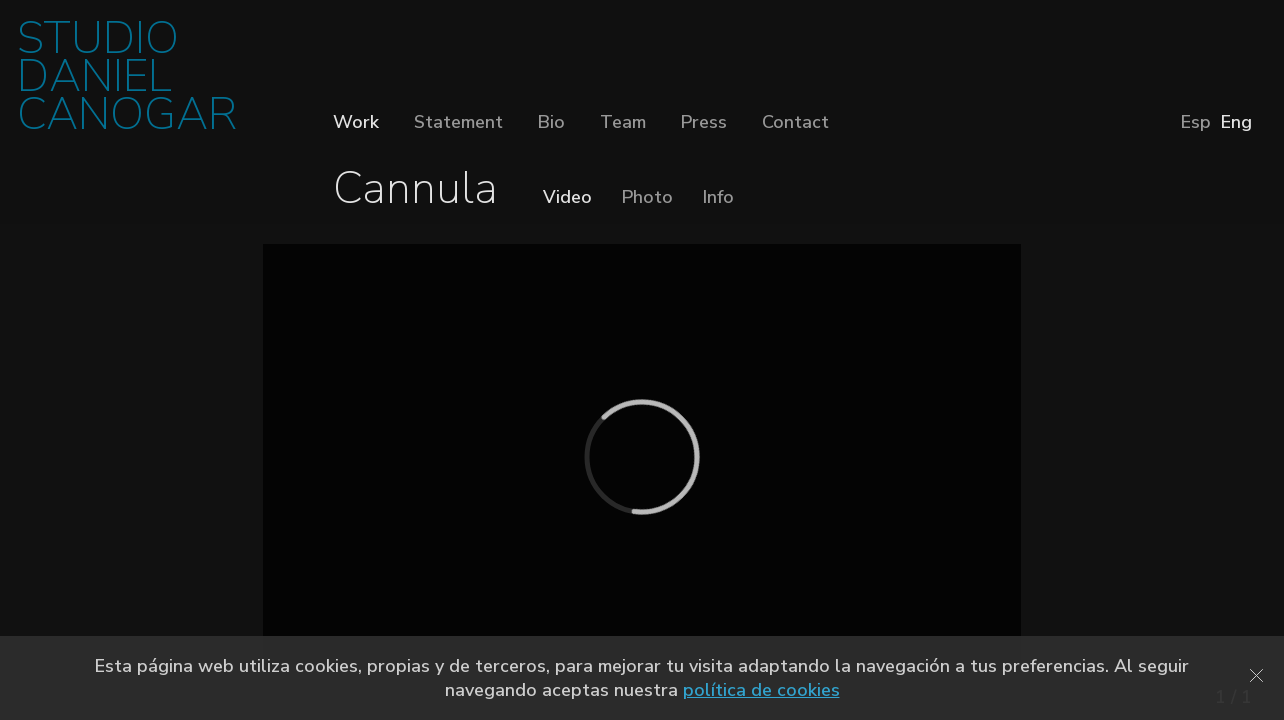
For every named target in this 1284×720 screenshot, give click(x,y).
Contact (795, 122)
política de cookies (761, 690)
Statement (458, 122)
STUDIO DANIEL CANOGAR (127, 82)
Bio (551, 122)
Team (623, 122)
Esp (1196, 122)
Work (356, 122)
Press (704, 122)
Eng (1236, 122)
